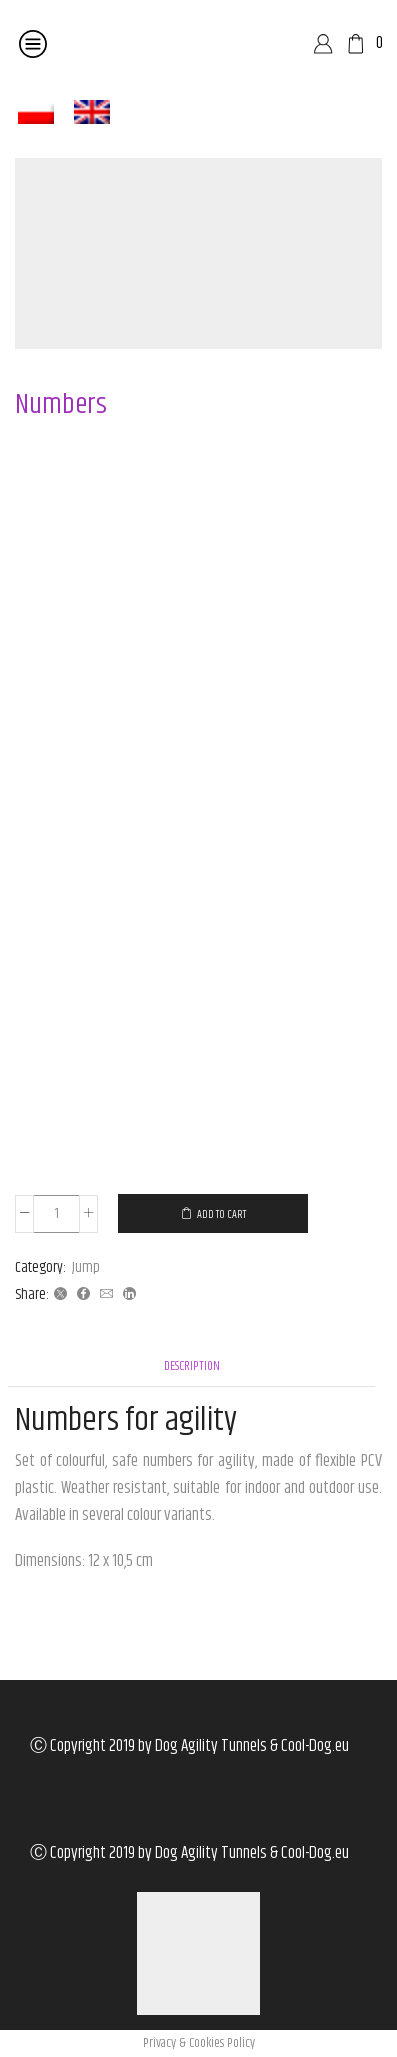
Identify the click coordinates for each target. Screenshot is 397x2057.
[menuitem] (36, 112)
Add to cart (221, 1214)
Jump (86, 1267)
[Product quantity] (56, 1214)
